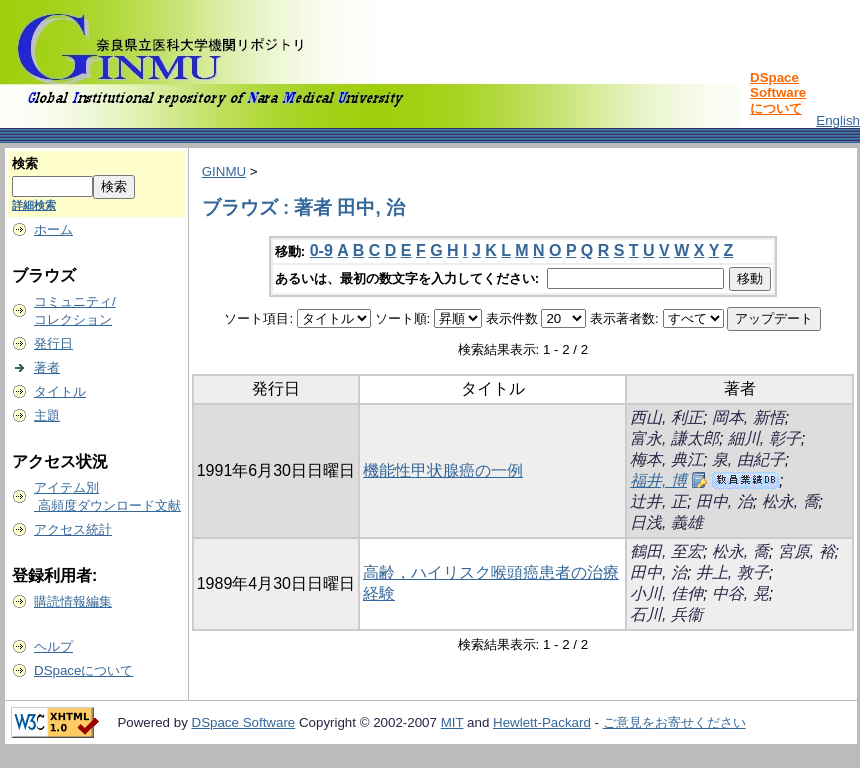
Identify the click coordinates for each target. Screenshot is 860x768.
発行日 (53, 343)
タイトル (60, 391)
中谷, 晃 (740, 593)
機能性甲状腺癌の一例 (443, 470)
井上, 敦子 (732, 572)
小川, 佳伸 (666, 593)
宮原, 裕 (806, 551)
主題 (47, 415)
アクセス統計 (73, 529)
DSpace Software (244, 722)
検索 (25, 163)
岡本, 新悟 (748, 417)
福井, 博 (658, 480)
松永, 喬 (790, 501)
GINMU (224, 171)
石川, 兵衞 (666, 614)
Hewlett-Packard (542, 722)
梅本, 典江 (666, 459)
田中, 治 (724, 501)
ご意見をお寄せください (674, 722)
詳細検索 (34, 205)
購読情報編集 (73, 601)
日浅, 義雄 (666, 522)
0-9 (321, 250)
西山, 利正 (666, 417)
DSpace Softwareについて (778, 93)
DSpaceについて (83, 670)
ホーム (53, 229)
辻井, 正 (658, 501)
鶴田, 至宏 (666, 551)
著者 (47, 367)
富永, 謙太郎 (674, 438)
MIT (452, 722)
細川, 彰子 (764, 438)
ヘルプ (53, 646)
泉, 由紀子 (748, 459)
